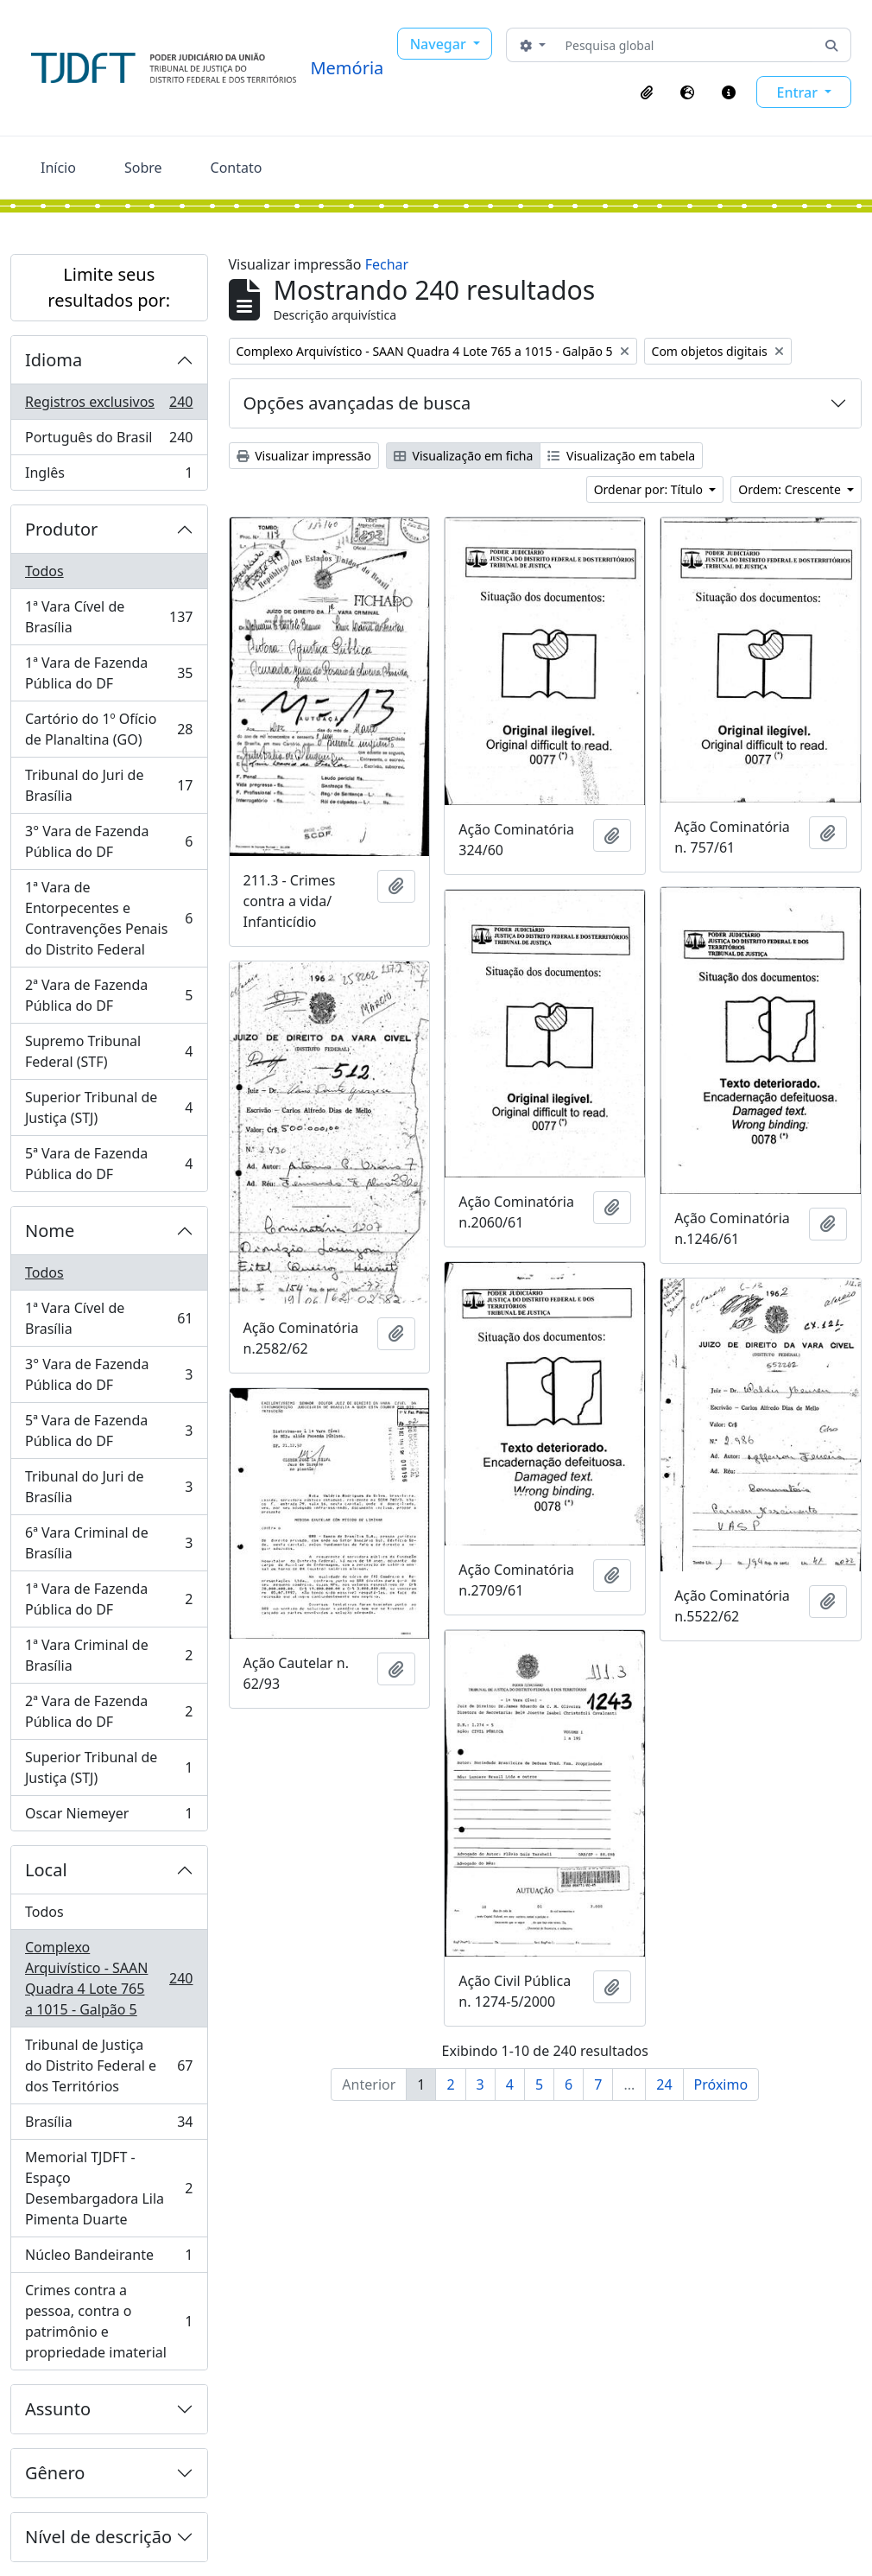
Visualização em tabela (621, 455)
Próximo (721, 2084)
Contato (236, 167)
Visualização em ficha (464, 455)
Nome (49, 1230)
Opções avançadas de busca (357, 403)
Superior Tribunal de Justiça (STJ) (108, 1107)
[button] (647, 92)
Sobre (143, 167)
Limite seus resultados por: (108, 287)
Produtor (61, 529)
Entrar (798, 92)
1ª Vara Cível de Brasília (108, 617)
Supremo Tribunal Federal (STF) (108, 1051)
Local (46, 1869)
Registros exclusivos (108, 405)
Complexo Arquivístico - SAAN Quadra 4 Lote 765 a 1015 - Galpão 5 (108, 1978)
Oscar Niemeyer (108, 1816)
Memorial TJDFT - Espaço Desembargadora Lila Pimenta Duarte (108, 2188)
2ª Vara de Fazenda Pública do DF (108, 995)
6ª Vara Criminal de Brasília (108, 1543)
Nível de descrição (98, 2536)
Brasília (108, 2125)
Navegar (440, 44)
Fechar (386, 264)
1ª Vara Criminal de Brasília (108, 1655)
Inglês (108, 476)
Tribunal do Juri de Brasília (108, 785)
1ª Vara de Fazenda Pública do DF (108, 673)
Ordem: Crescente (791, 489)
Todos (44, 571)
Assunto (58, 2409)
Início (58, 167)
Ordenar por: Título (650, 489)
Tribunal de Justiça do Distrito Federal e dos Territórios (108, 2065)
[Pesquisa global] (686, 45)
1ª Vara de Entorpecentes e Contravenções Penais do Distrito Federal (108, 918)
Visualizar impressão (304, 455)
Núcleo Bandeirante (108, 2258)
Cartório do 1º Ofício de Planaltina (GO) (108, 729)
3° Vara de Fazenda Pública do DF (108, 841)
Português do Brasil (108, 441)
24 (664, 2084)
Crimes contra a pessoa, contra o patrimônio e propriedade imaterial (108, 2321)
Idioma (53, 359)
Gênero (55, 2472)
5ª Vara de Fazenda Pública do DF (108, 1163)
